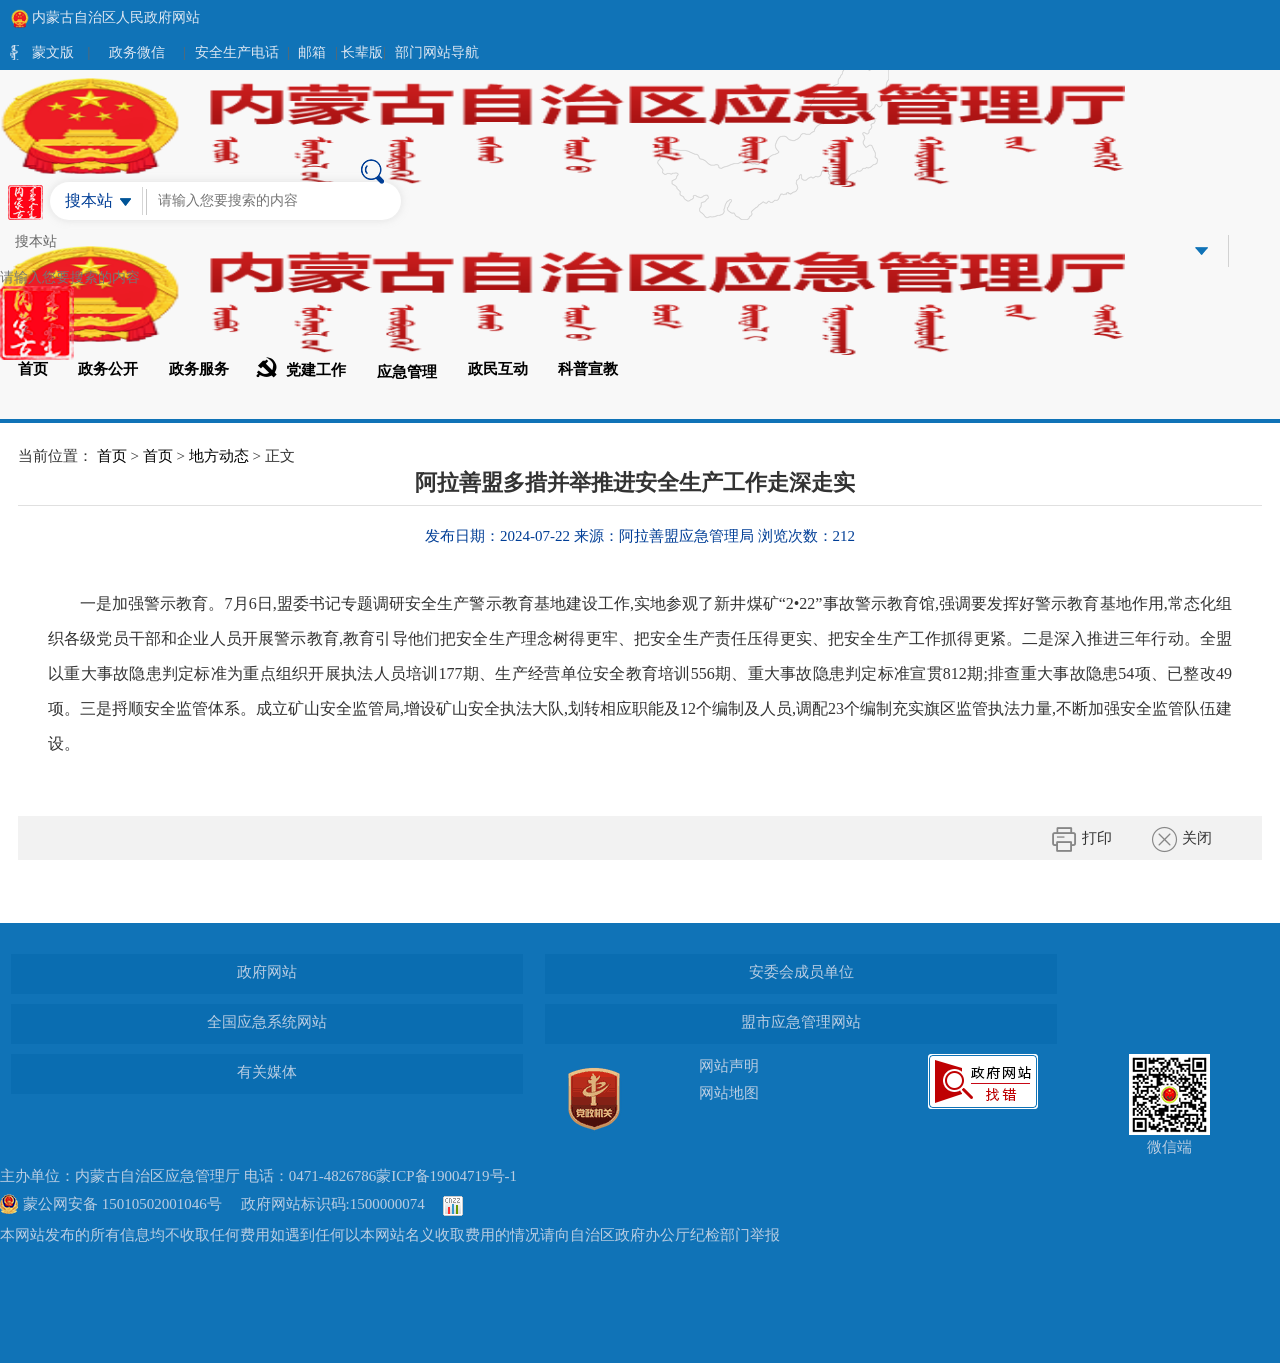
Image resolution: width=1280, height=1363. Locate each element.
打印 (1082, 839)
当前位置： (55, 456)
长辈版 (362, 52)
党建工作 (301, 367)
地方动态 (219, 456)
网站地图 (729, 1093)
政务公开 (108, 369)
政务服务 (199, 369)
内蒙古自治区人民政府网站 (105, 17)
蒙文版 (53, 52)
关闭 (1182, 839)
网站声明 (729, 1066)
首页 (33, 369)
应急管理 (407, 372)
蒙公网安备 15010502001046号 (122, 1204)
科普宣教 (588, 369)
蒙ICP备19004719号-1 (446, 1176)
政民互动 (498, 369)
